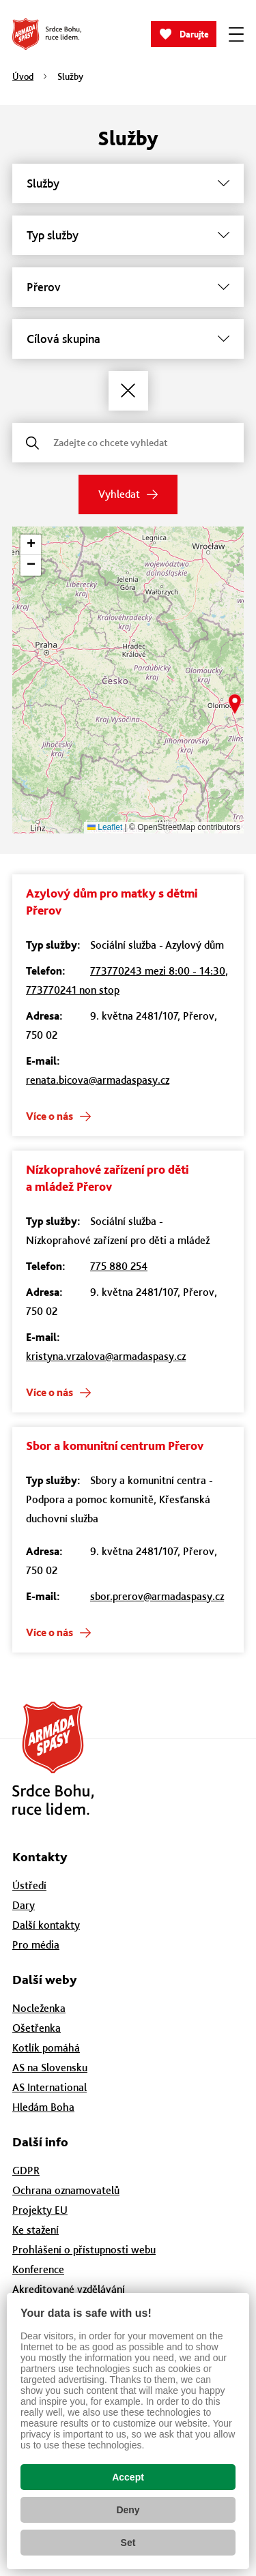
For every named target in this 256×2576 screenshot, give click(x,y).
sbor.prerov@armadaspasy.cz (157, 1596)
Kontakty (40, 1857)
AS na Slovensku (49, 2067)
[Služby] (128, 183)
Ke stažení (35, 2229)
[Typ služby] (128, 235)
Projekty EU (40, 2210)
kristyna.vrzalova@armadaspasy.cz (106, 1356)
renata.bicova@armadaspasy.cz (97, 1080)
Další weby (44, 1979)
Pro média (35, 1944)
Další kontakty (46, 1925)
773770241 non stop (72, 989)
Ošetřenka (36, 2028)
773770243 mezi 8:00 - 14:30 (157, 970)
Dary (23, 1905)
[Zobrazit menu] (236, 34)
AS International (49, 2087)
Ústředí (29, 1885)
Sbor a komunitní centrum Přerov (114, 1445)
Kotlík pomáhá (46, 2047)
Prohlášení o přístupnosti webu (84, 2249)
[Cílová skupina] (128, 339)
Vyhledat (119, 494)
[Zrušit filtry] (128, 391)
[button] (234, 704)
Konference (38, 2269)
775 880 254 (118, 1266)
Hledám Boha (43, 2107)
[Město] (128, 287)
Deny (127, 2509)
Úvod (22, 76)
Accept (128, 2477)
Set (128, 2542)
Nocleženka (39, 2008)
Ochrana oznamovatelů (65, 2190)
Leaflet (104, 827)
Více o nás (49, 1116)
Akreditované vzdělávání (68, 2289)
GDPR (26, 2170)
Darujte (194, 34)
